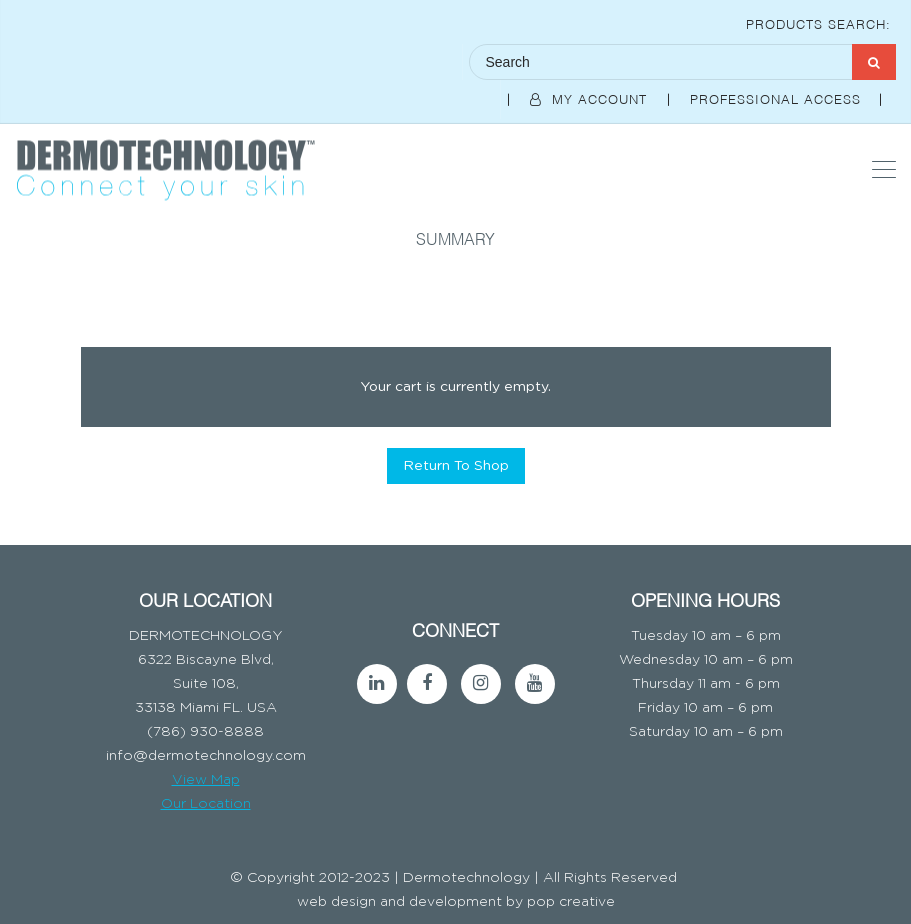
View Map (206, 780)
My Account (591, 98)
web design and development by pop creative (456, 902)
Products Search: (818, 23)
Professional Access (778, 98)
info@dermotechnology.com (206, 756)
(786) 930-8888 (205, 732)
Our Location (206, 804)
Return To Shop (456, 466)
